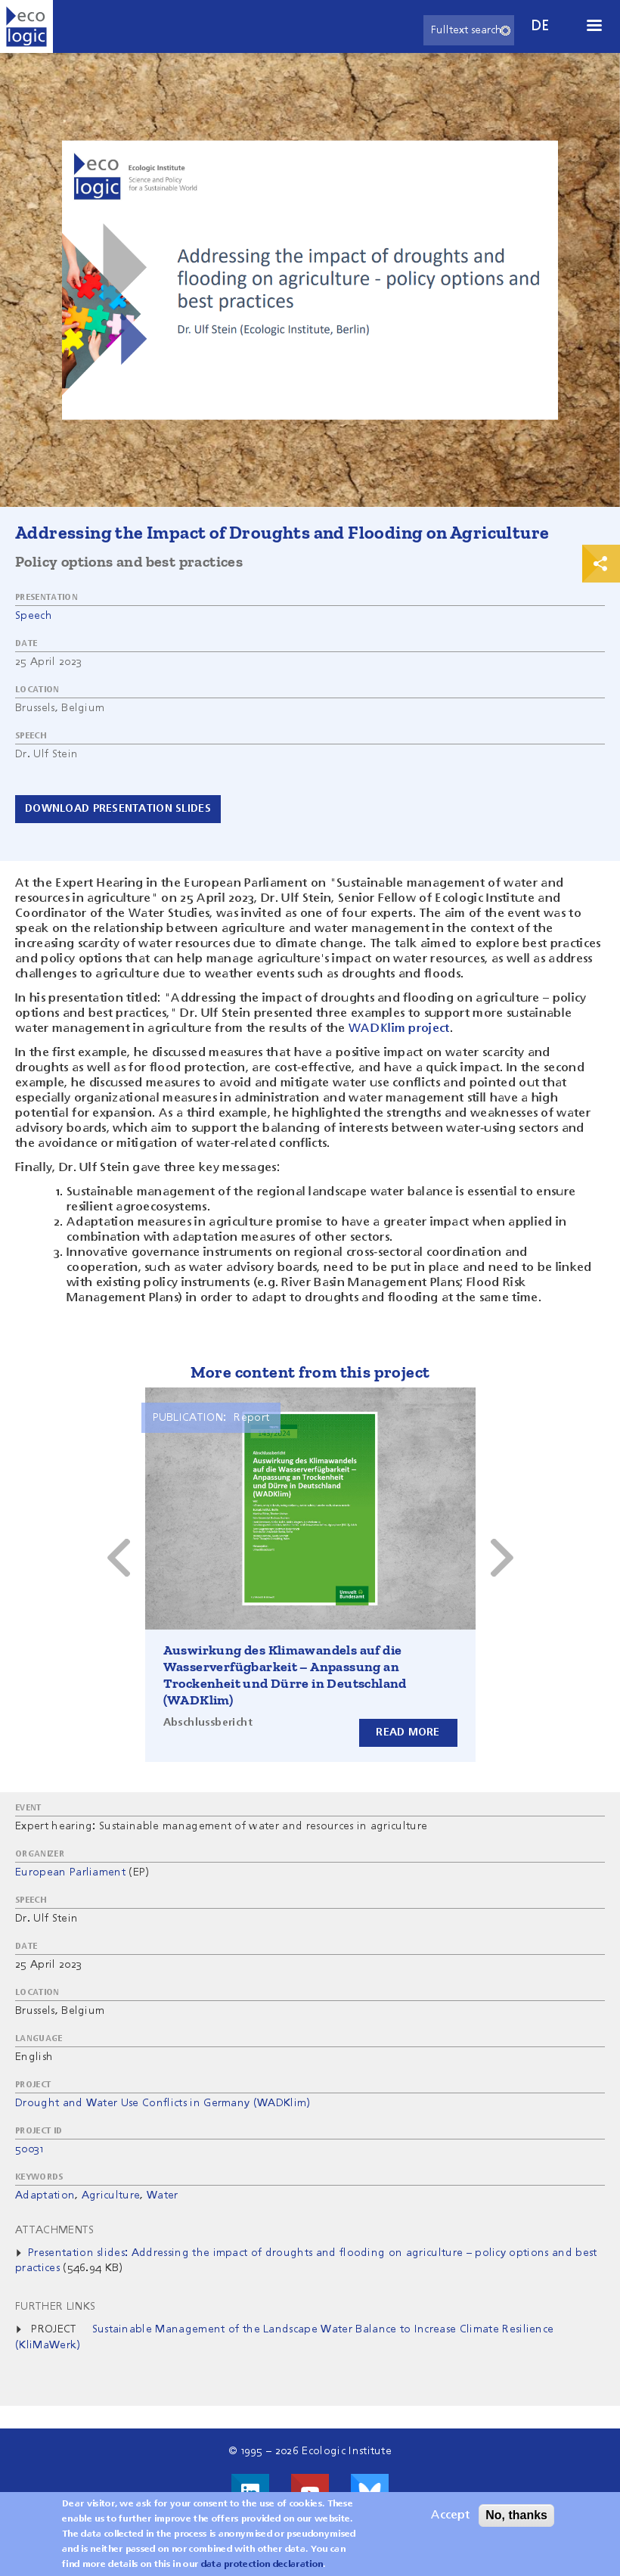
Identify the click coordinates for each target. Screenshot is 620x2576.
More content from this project (310, 1372)
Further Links (55, 2306)
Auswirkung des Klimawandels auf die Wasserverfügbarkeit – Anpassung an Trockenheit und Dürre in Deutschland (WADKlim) (285, 1675)
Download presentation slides (118, 808)
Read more (408, 1732)
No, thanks (516, 2515)
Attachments (55, 2230)
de (540, 26)
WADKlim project (399, 1029)
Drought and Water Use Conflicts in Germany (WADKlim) (163, 2103)
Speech (33, 616)
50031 (29, 2149)
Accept (450, 2515)
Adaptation (45, 2195)
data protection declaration (262, 2564)
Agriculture (111, 2195)
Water (162, 2195)
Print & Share (601, 564)
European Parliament (70, 1872)
